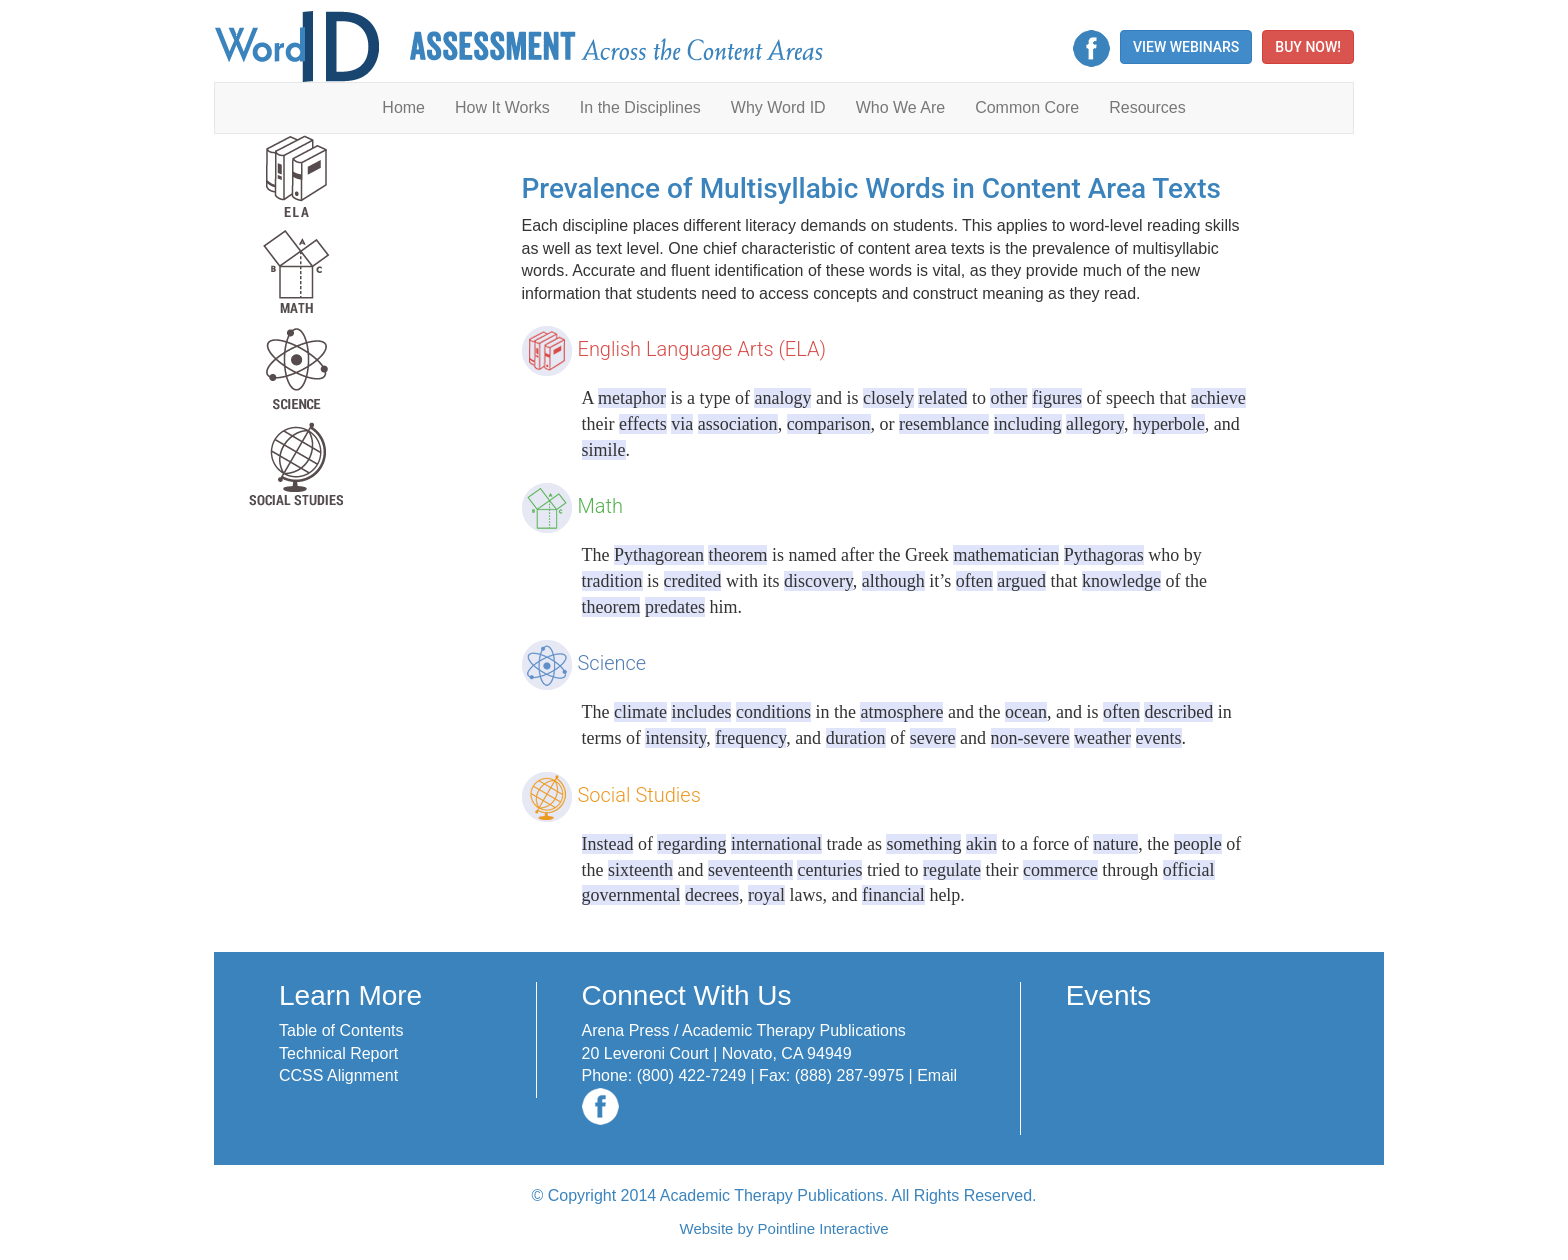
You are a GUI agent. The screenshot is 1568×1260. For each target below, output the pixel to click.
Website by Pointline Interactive (784, 1228)
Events (1109, 995)
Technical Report (338, 1053)
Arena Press (626, 1030)
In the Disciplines (640, 107)
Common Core (1027, 107)
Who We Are (901, 107)
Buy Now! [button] (1308, 47)
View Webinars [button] (1186, 47)
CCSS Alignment (338, 1075)
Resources (1147, 107)
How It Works (502, 107)
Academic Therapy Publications (794, 1030)
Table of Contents (341, 1030)
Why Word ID (778, 107)
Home (403, 107)
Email (937, 1075)
